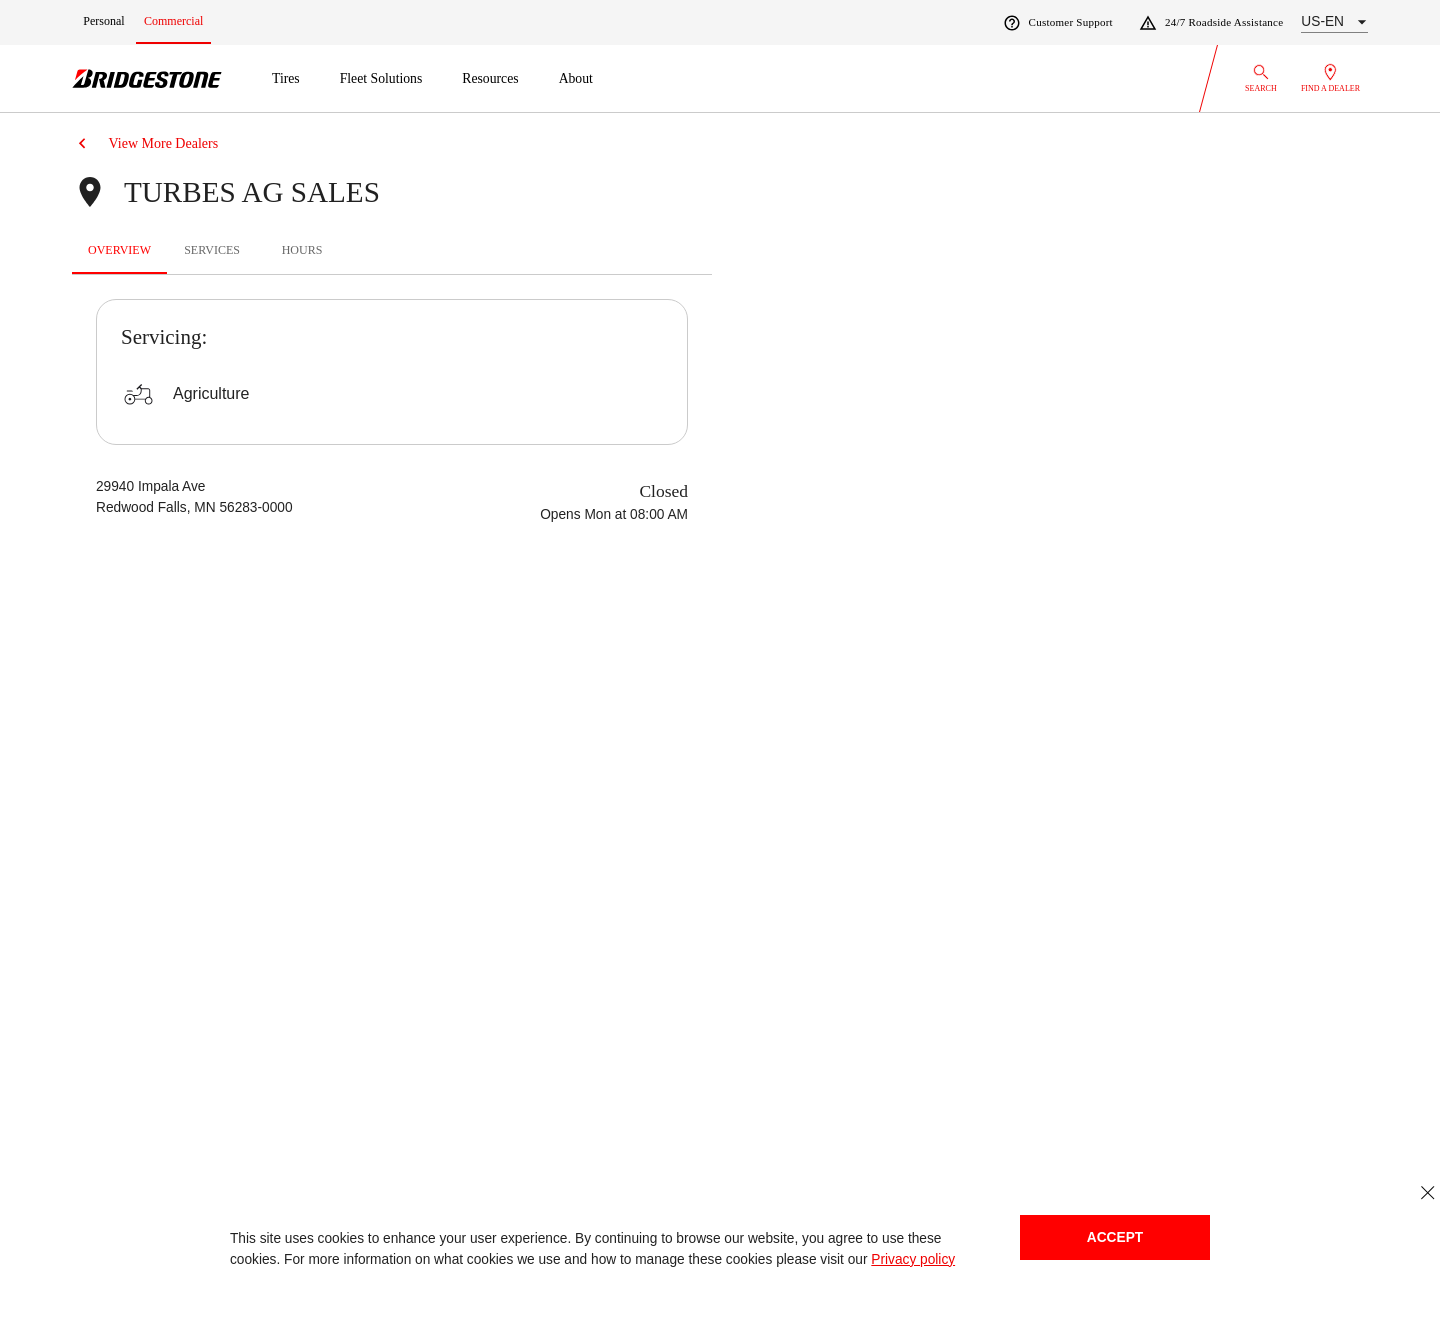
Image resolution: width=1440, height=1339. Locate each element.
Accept (1115, 1237)
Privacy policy (913, 1259)
